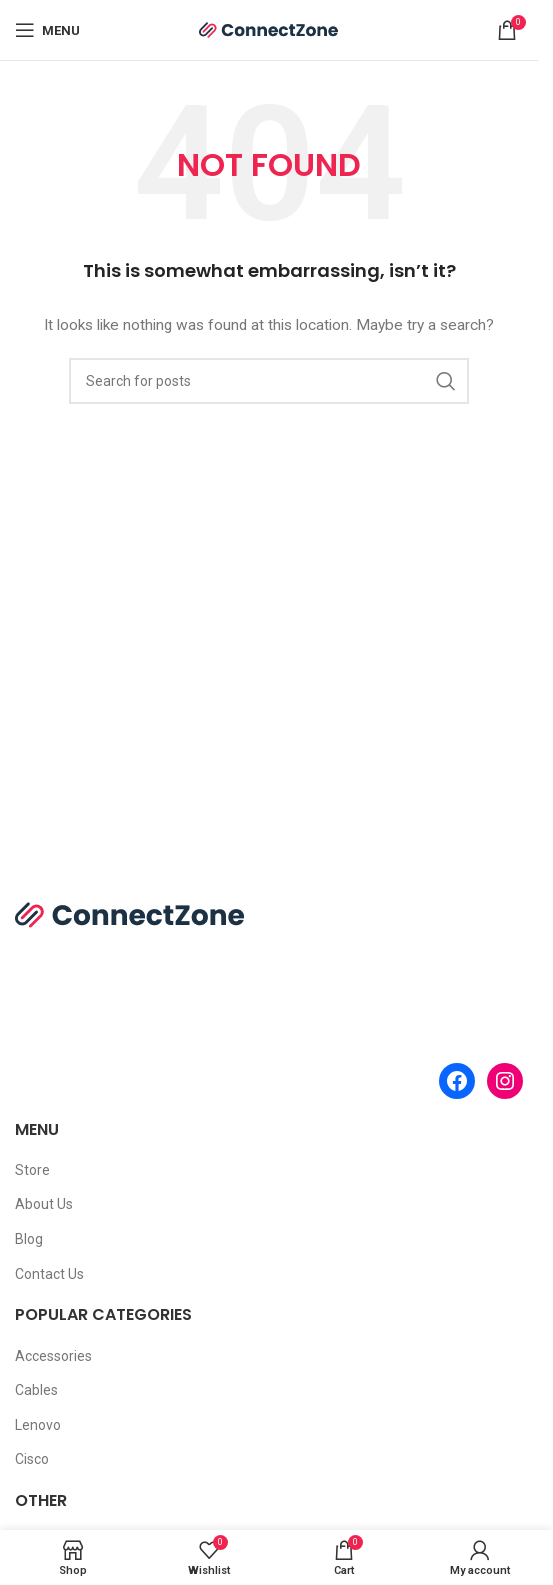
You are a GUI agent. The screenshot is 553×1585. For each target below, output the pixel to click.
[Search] (269, 381)
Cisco (32, 1459)
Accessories (53, 1356)
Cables (36, 1390)
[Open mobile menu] (47, 30)
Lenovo (38, 1425)
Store (32, 1170)
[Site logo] (269, 29)
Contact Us (49, 1274)
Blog (29, 1239)
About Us (44, 1204)
